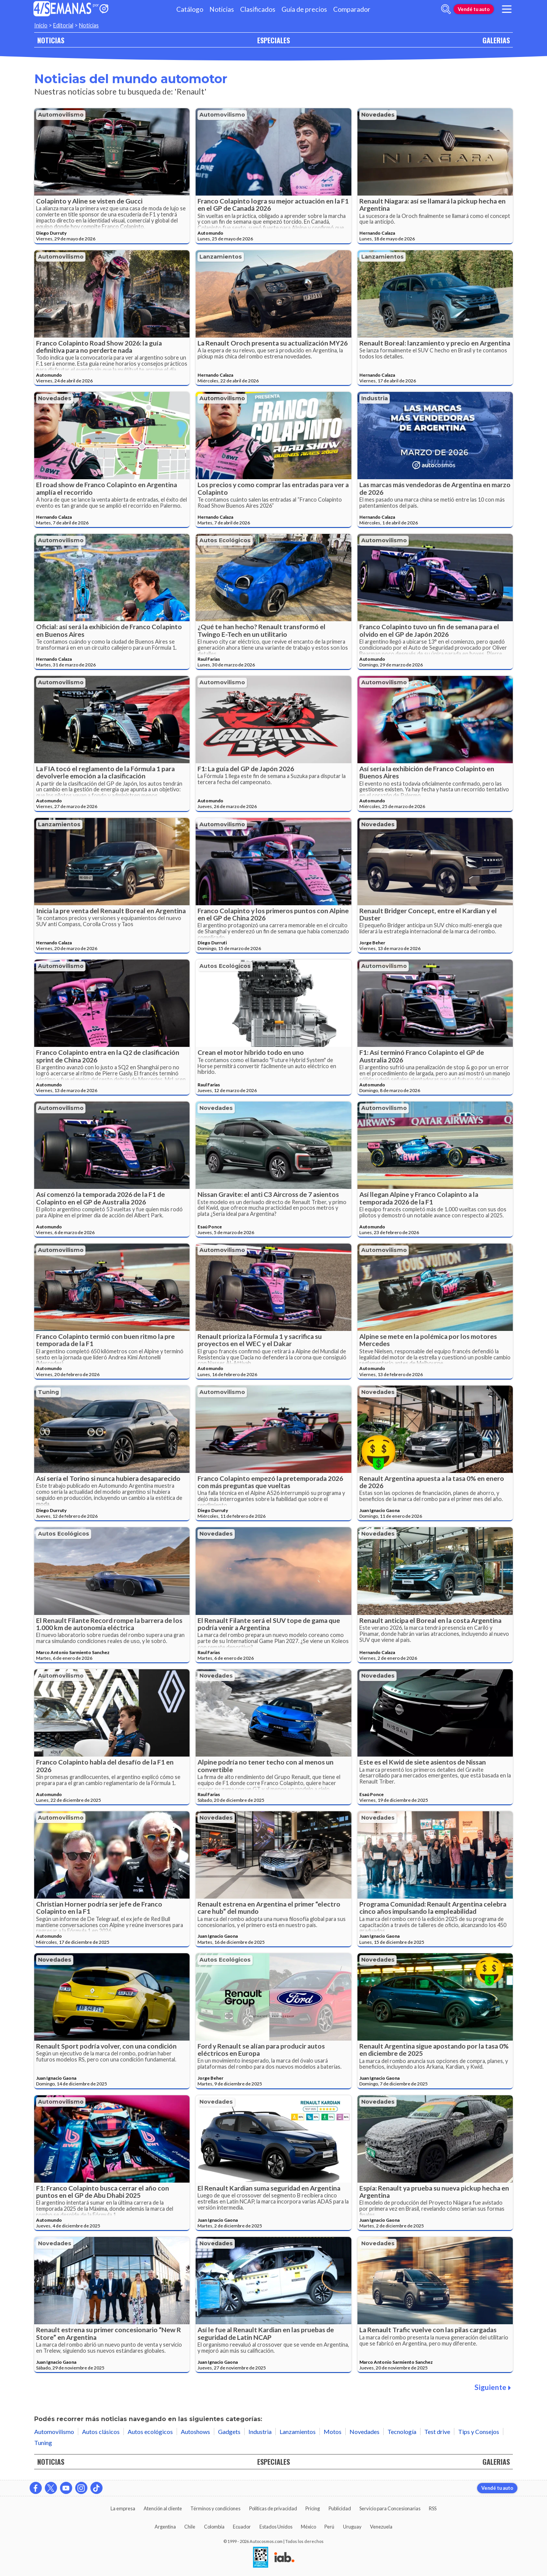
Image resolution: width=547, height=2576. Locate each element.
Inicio (40, 25)
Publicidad (340, 2508)
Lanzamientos (220, 256)
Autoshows (195, 2431)
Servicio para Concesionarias (390, 2508)
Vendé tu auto (474, 9)
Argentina (165, 2527)
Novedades (378, 114)
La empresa (123, 2508)
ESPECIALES (273, 40)
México (308, 2527)
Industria (374, 398)
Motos (332, 2431)
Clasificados (257, 9)
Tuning (48, 1392)
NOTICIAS (50, 40)
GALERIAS (496, 40)
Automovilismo (61, 114)
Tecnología (401, 2431)
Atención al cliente (163, 2508)
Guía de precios (304, 9)
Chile (189, 2527)
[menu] (507, 9)
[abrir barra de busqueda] (446, 9)
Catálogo (189, 9)
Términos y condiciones (215, 2508)
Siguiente (492, 2387)
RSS (432, 2508)
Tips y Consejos (478, 2431)
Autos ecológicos (225, 540)
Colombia (214, 2527)
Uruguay (352, 2527)
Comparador (351, 9)
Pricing (312, 2508)
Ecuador (242, 2527)
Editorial (63, 25)
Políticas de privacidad (273, 2508)
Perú (329, 2527)
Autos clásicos (101, 2431)
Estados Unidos (275, 2527)
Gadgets (229, 2431)
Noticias (221, 9)
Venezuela (381, 2527)
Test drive (437, 2431)
